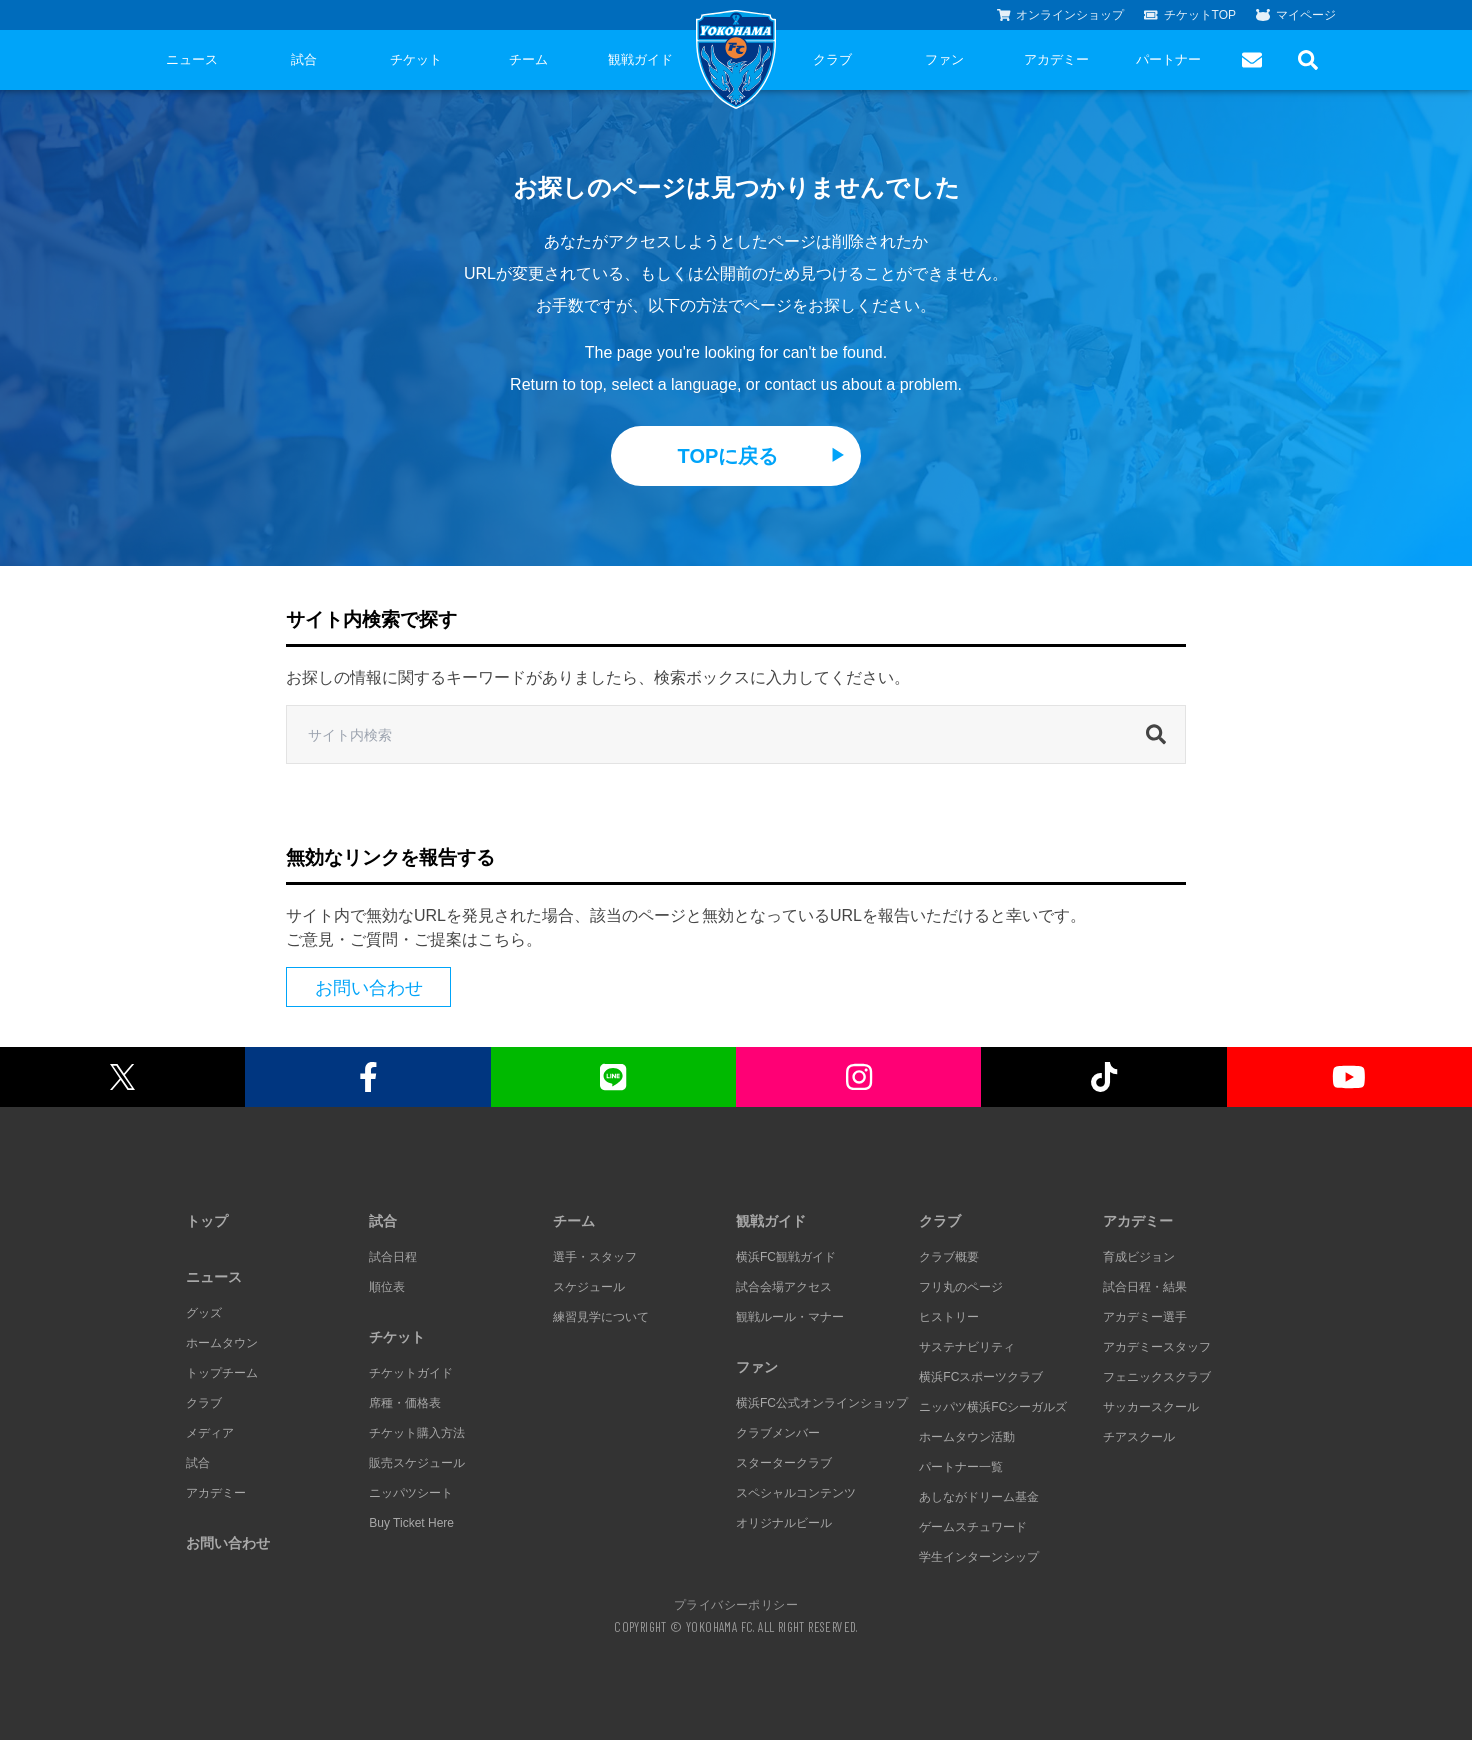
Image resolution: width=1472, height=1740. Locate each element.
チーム (528, 59)
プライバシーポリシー (736, 1604)
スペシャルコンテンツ (796, 1493)
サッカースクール (1151, 1407)
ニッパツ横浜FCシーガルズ (993, 1407)
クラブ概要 (949, 1257)
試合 (304, 59)
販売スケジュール (417, 1463)
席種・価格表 (405, 1403)
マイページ (1296, 15)
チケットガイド (411, 1373)
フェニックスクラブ (1157, 1377)
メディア (210, 1433)
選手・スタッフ (595, 1257)
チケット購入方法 (417, 1433)
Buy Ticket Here (411, 1523)
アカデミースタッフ (1157, 1347)
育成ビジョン (1139, 1257)
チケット (416, 59)
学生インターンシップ (979, 1557)
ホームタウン (222, 1343)
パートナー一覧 (961, 1467)
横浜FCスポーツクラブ (981, 1377)
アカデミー (1056, 59)
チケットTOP (1190, 15)
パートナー (1168, 59)
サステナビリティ (967, 1347)
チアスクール (1139, 1437)
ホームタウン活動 (967, 1437)
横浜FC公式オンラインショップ (822, 1403)
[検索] (1161, 735)
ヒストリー (949, 1317)
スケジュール (589, 1287)
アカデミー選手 (1145, 1317)
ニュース (192, 59)
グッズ (204, 1313)
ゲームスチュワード (973, 1527)
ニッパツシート (411, 1493)
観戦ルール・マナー (790, 1317)
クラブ (832, 59)
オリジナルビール (784, 1523)
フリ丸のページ (961, 1287)
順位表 (387, 1287)
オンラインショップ (1061, 15)
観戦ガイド (640, 59)
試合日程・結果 (1145, 1287)
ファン (944, 59)
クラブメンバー (778, 1433)
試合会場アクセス (784, 1287)
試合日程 (393, 1257)
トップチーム (222, 1373)
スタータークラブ (784, 1463)
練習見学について (601, 1317)
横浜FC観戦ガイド (786, 1257)
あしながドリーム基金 (979, 1497)
